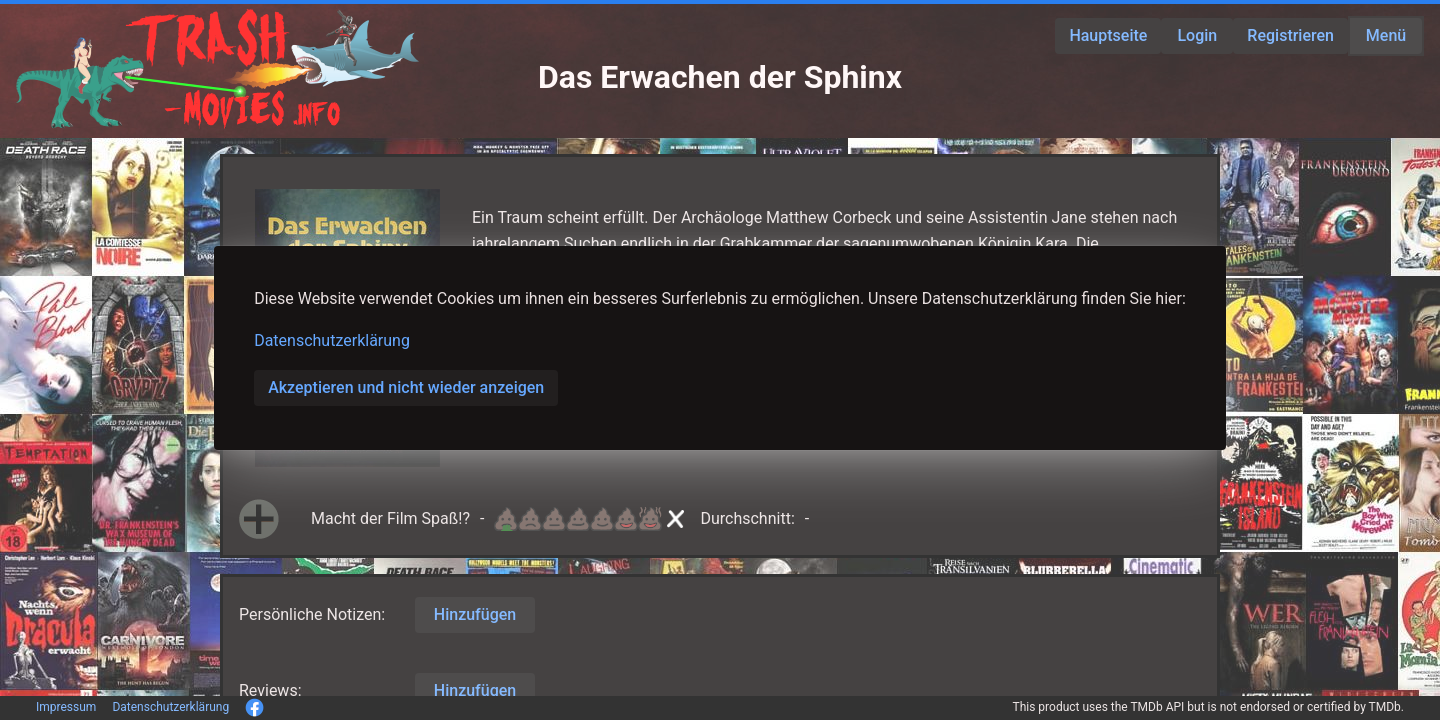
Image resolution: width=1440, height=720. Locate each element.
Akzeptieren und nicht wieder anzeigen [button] (406, 387)
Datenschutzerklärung (332, 340)
